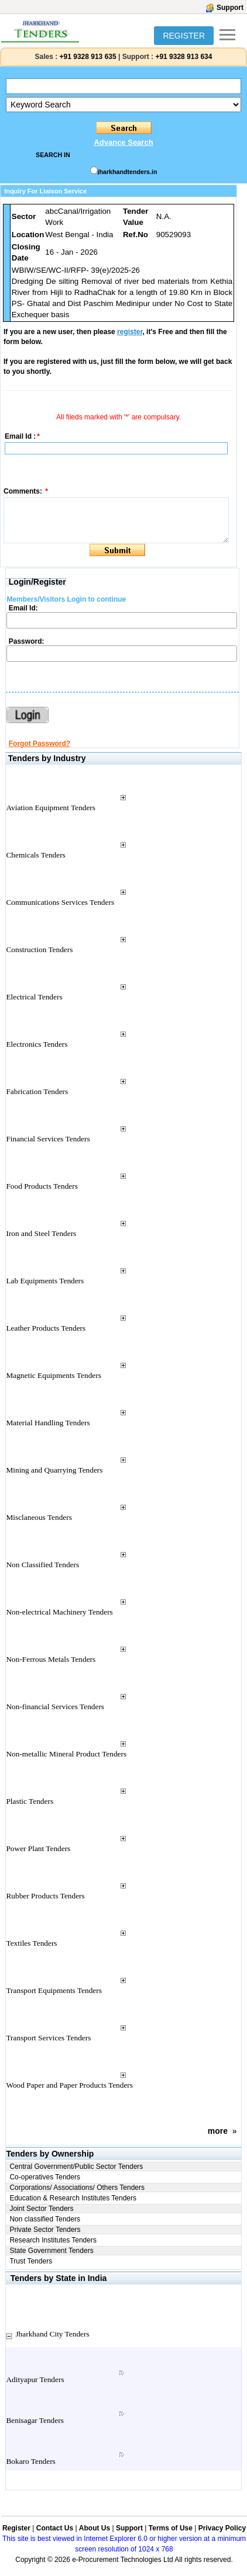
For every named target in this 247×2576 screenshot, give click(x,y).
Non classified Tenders (44, 2219)
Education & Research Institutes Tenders (72, 2198)
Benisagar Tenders (34, 2420)
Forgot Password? (39, 744)
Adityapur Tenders (35, 2379)
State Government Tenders (51, 2251)
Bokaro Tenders (30, 2461)
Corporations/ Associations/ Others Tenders (77, 2187)
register (129, 332)
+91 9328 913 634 (183, 57)
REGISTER (184, 35)
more (218, 2131)
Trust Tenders (30, 2261)
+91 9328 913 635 (86, 57)
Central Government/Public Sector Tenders (76, 2166)
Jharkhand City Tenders (52, 2333)
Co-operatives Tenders (44, 2177)
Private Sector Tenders (44, 2230)
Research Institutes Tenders (53, 2240)
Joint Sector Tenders (41, 2208)
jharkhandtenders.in (127, 171)
